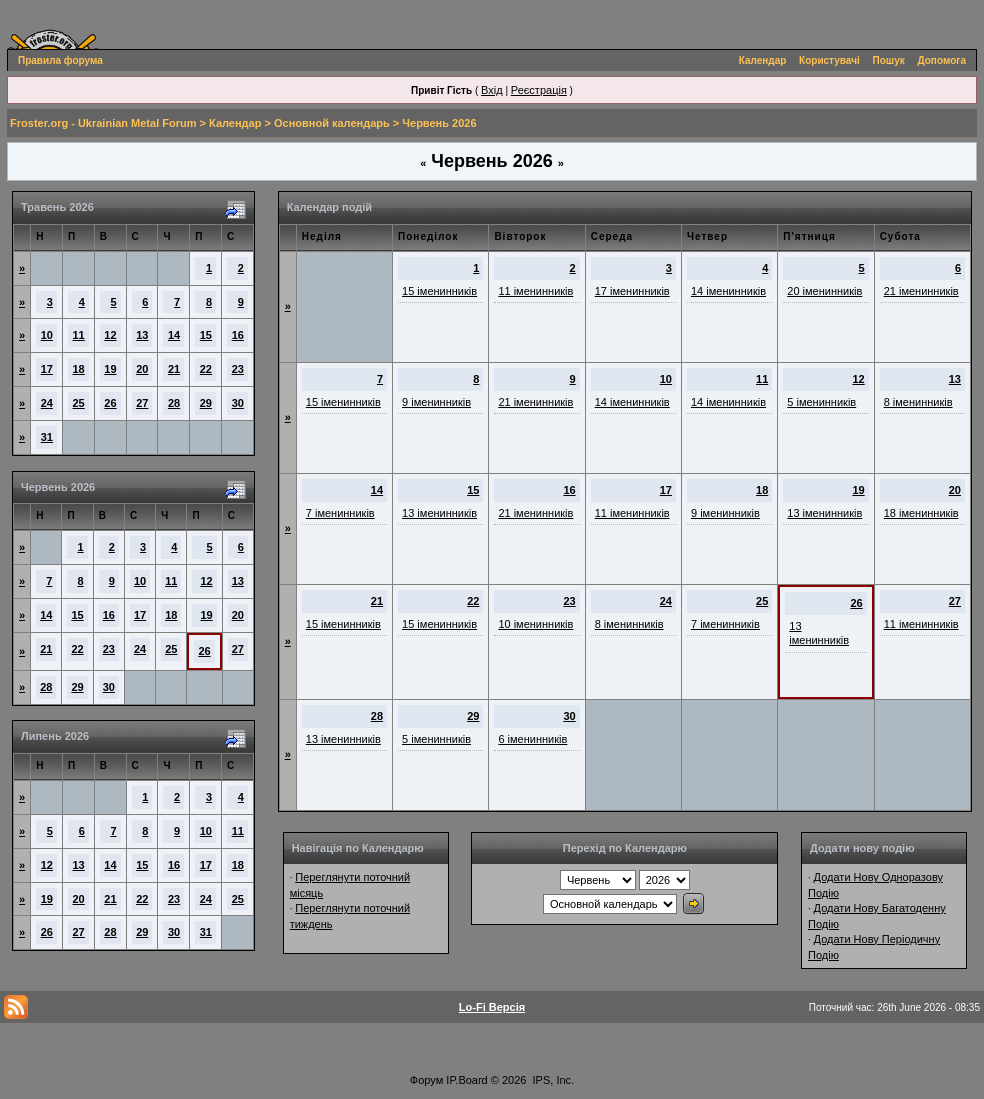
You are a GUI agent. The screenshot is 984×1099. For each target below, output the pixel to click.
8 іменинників (918, 402)
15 (206, 335)
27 (142, 403)
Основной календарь (332, 123)
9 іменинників (436, 402)
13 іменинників (439, 513)
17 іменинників (632, 291)
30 (238, 403)
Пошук (889, 60)
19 (110, 369)
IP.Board (466, 1080)
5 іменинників (821, 402)
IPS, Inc (552, 1080)
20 (142, 369)
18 (79, 369)
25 (79, 403)
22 (206, 369)
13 (142, 335)
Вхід (492, 90)
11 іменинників (535, 291)
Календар (763, 60)
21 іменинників (921, 291)
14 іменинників (728, 291)
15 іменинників (439, 291)
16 (238, 335)
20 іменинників (824, 291)
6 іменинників (532, 739)
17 (47, 369)
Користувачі (829, 60)
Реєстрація (539, 90)
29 (206, 403)
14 (174, 335)
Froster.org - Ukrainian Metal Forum (103, 123)
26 (110, 403)
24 (47, 403)
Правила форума (60, 60)
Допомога (942, 60)
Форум (426, 1080)
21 (174, 369)
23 (238, 369)
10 (47, 335)
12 (110, 335)
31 (47, 437)
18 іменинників (921, 513)
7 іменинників (340, 513)
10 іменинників (535, 624)
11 (79, 335)
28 (174, 403)
